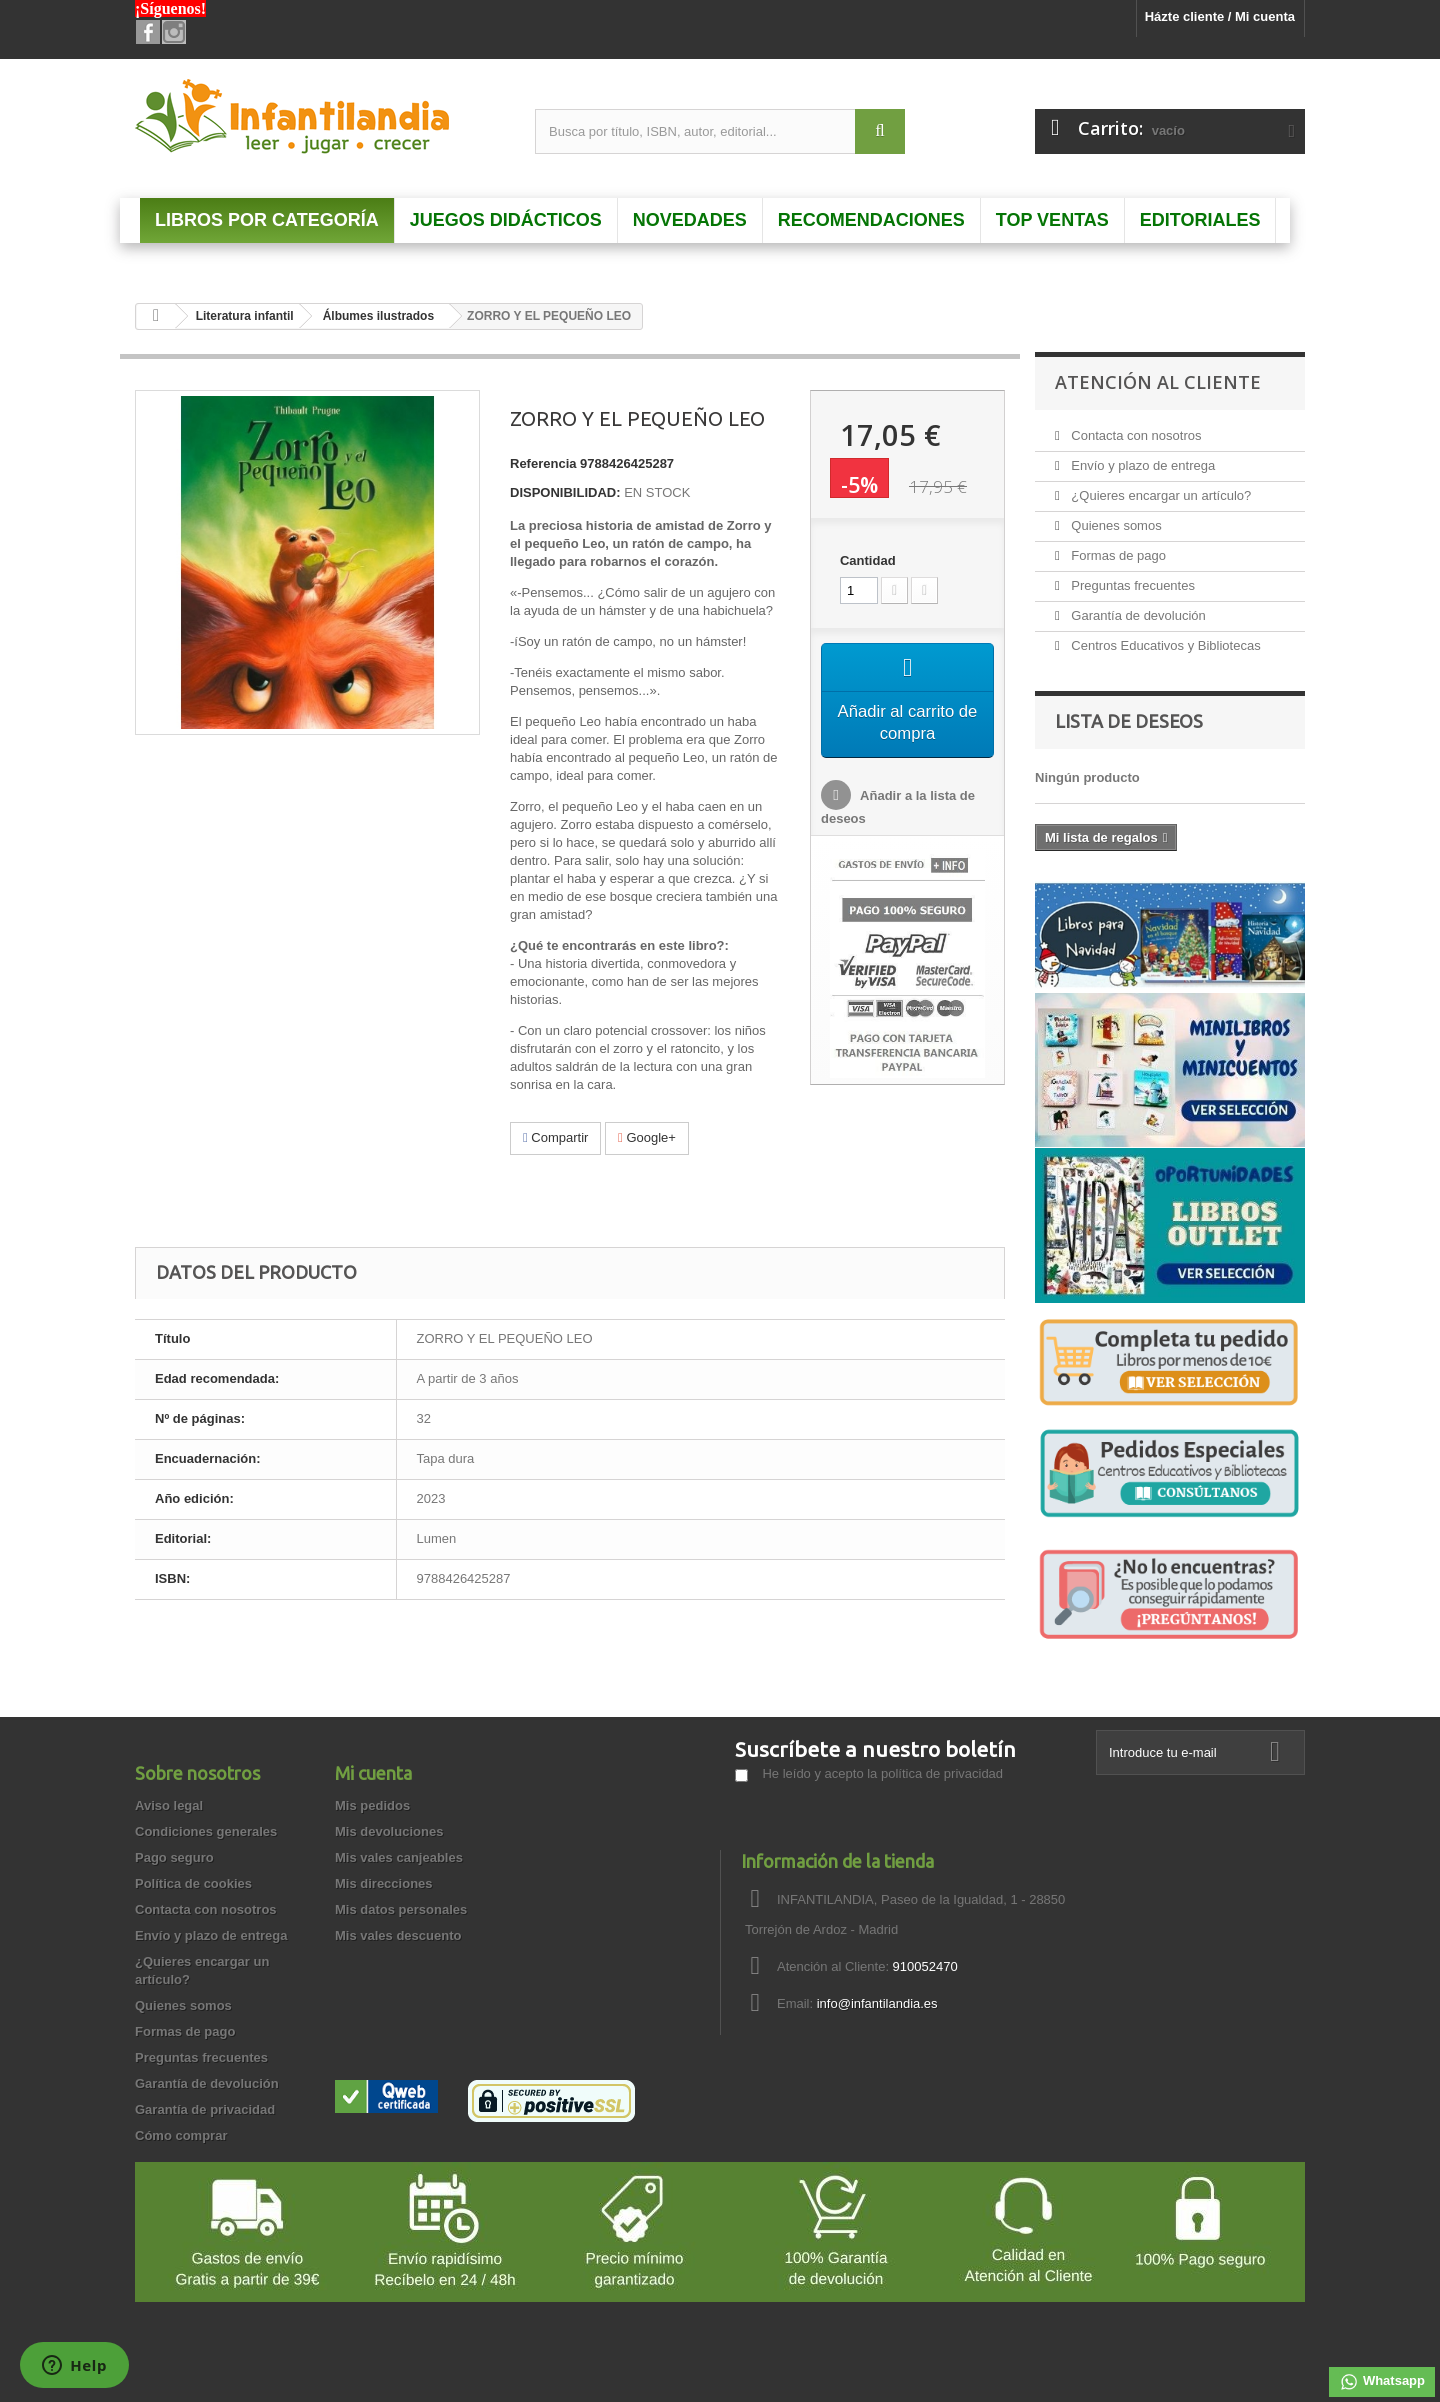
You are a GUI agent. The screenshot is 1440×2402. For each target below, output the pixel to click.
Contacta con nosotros (1135, 435)
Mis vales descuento (398, 1935)
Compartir (555, 1137)
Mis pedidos (372, 1805)
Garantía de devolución (1137, 615)
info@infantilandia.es (877, 2003)
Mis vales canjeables (399, 1857)
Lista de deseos (1129, 721)
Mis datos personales (401, 1909)
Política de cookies (193, 1883)
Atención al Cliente (1158, 382)
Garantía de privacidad (205, 2109)
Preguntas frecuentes (1131, 585)
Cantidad (868, 560)
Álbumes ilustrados (378, 316)
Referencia (543, 463)
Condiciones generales (206, 1831)
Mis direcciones (384, 1883)
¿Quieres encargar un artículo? (1160, 495)
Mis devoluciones (389, 1831)
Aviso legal (169, 1805)
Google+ (647, 1137)
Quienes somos (1115, 525)
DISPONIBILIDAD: (565, 492)
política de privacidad (942, 1773)
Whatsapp (1382, 2382)
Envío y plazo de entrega (1141, 465)
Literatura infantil (245, 316)
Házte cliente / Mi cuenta (1220, 16)
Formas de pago (1117, 555)
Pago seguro (174, 1857)
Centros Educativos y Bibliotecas (1164, 645)
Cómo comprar (181, 2135)
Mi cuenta (373, 1773)
